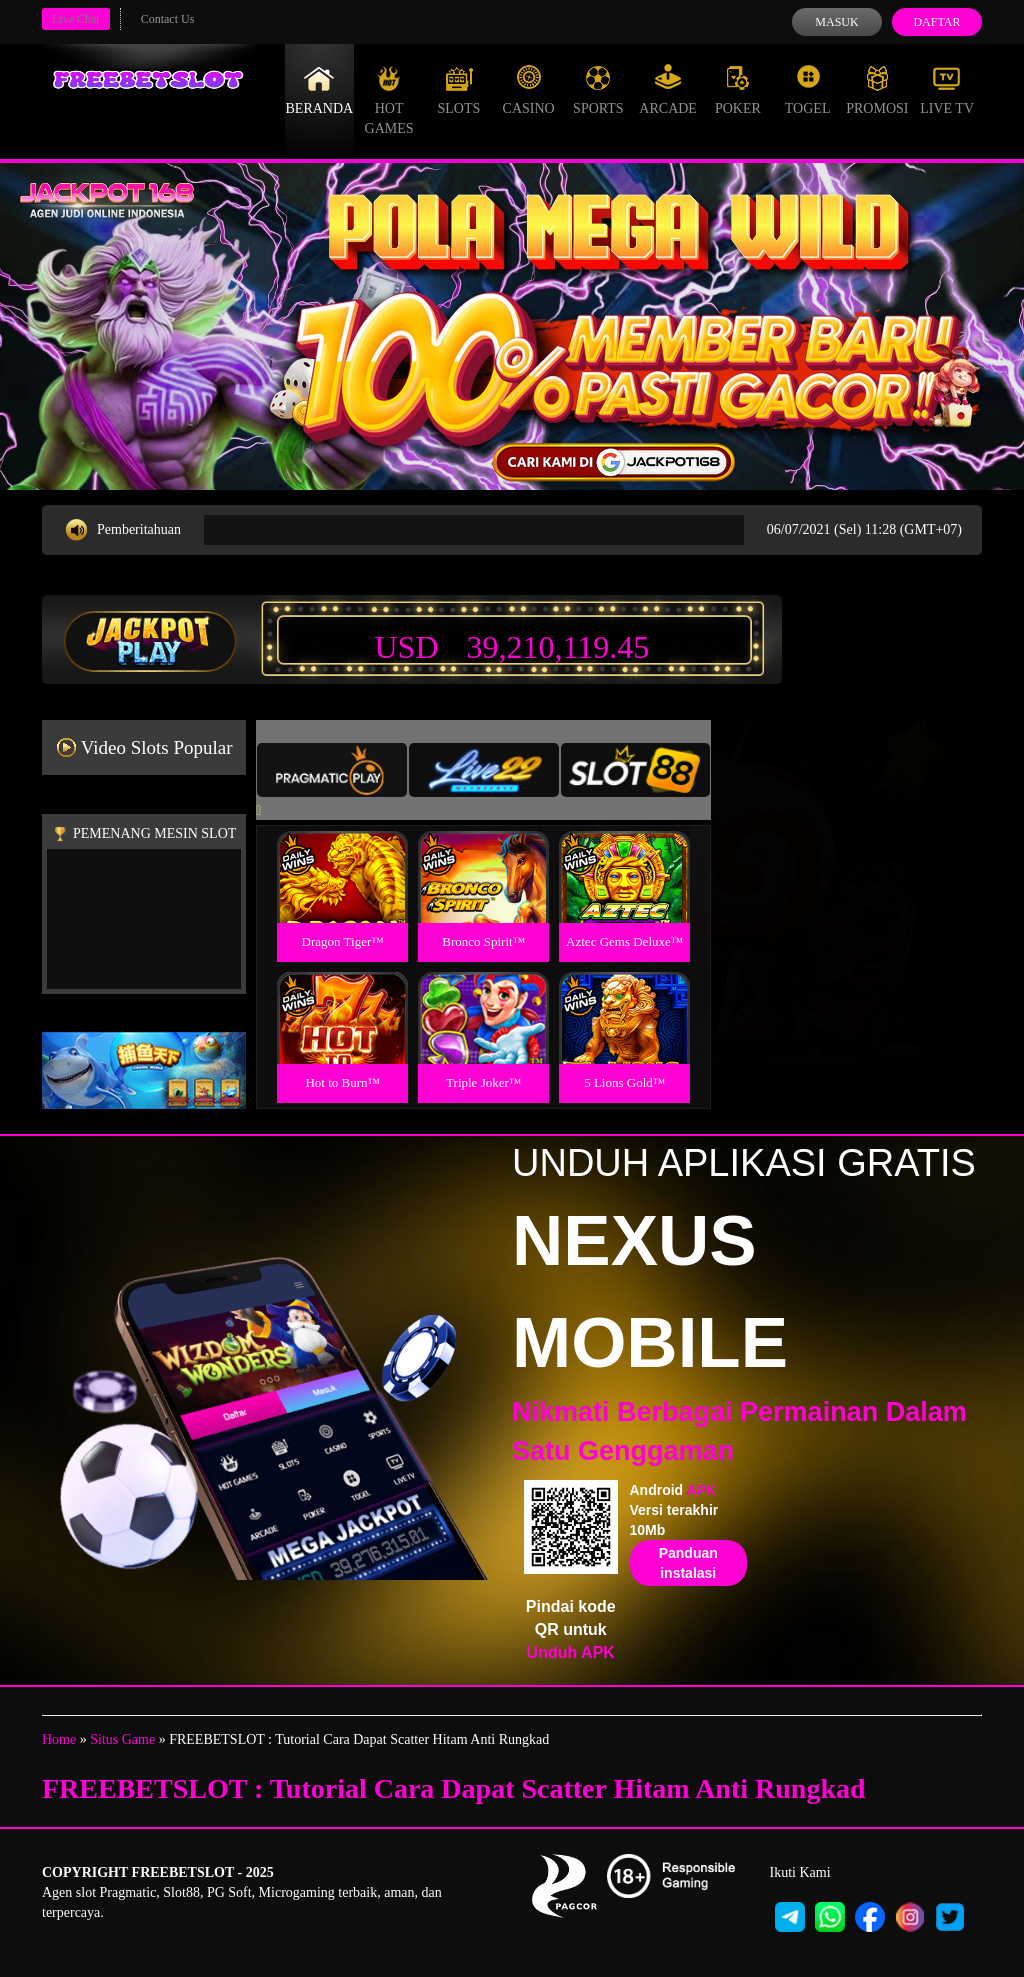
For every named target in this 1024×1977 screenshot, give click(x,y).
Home (59, 1739)
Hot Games (389, 100)
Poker (738, 90)
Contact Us (168, 19)
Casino (529, 90)
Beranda (320, 90)
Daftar (936, 22)
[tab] (332, 770)
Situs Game (122, 1739)
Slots (458, 90)
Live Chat (76, 19)
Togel (808, 90)
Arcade (668, 90)
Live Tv (947, 90)
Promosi (877, 90)
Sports (598, 90)
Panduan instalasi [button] (688, 1563)
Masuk (836, 22)
